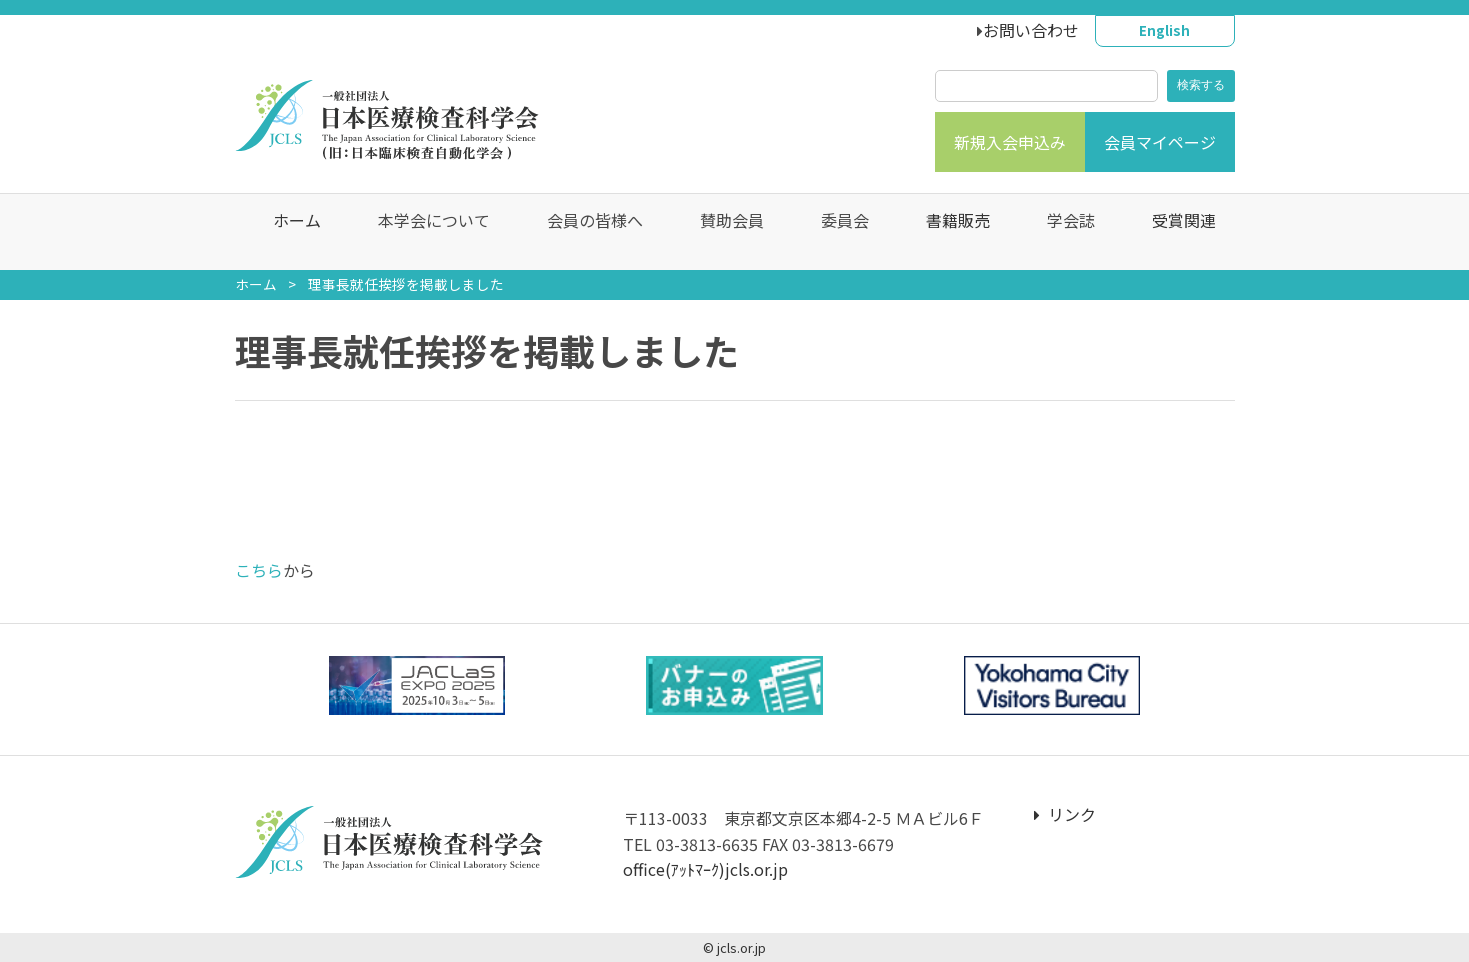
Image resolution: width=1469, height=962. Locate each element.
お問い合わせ (1031, 30)
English (1164, 30)
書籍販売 (948, 232)
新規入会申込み (1010, 142)
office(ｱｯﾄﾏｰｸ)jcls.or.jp (705, 869)
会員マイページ (1160, 142)
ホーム (287, 232)
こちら (259, 570)
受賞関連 (1174, 232)
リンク (1065, 814)
